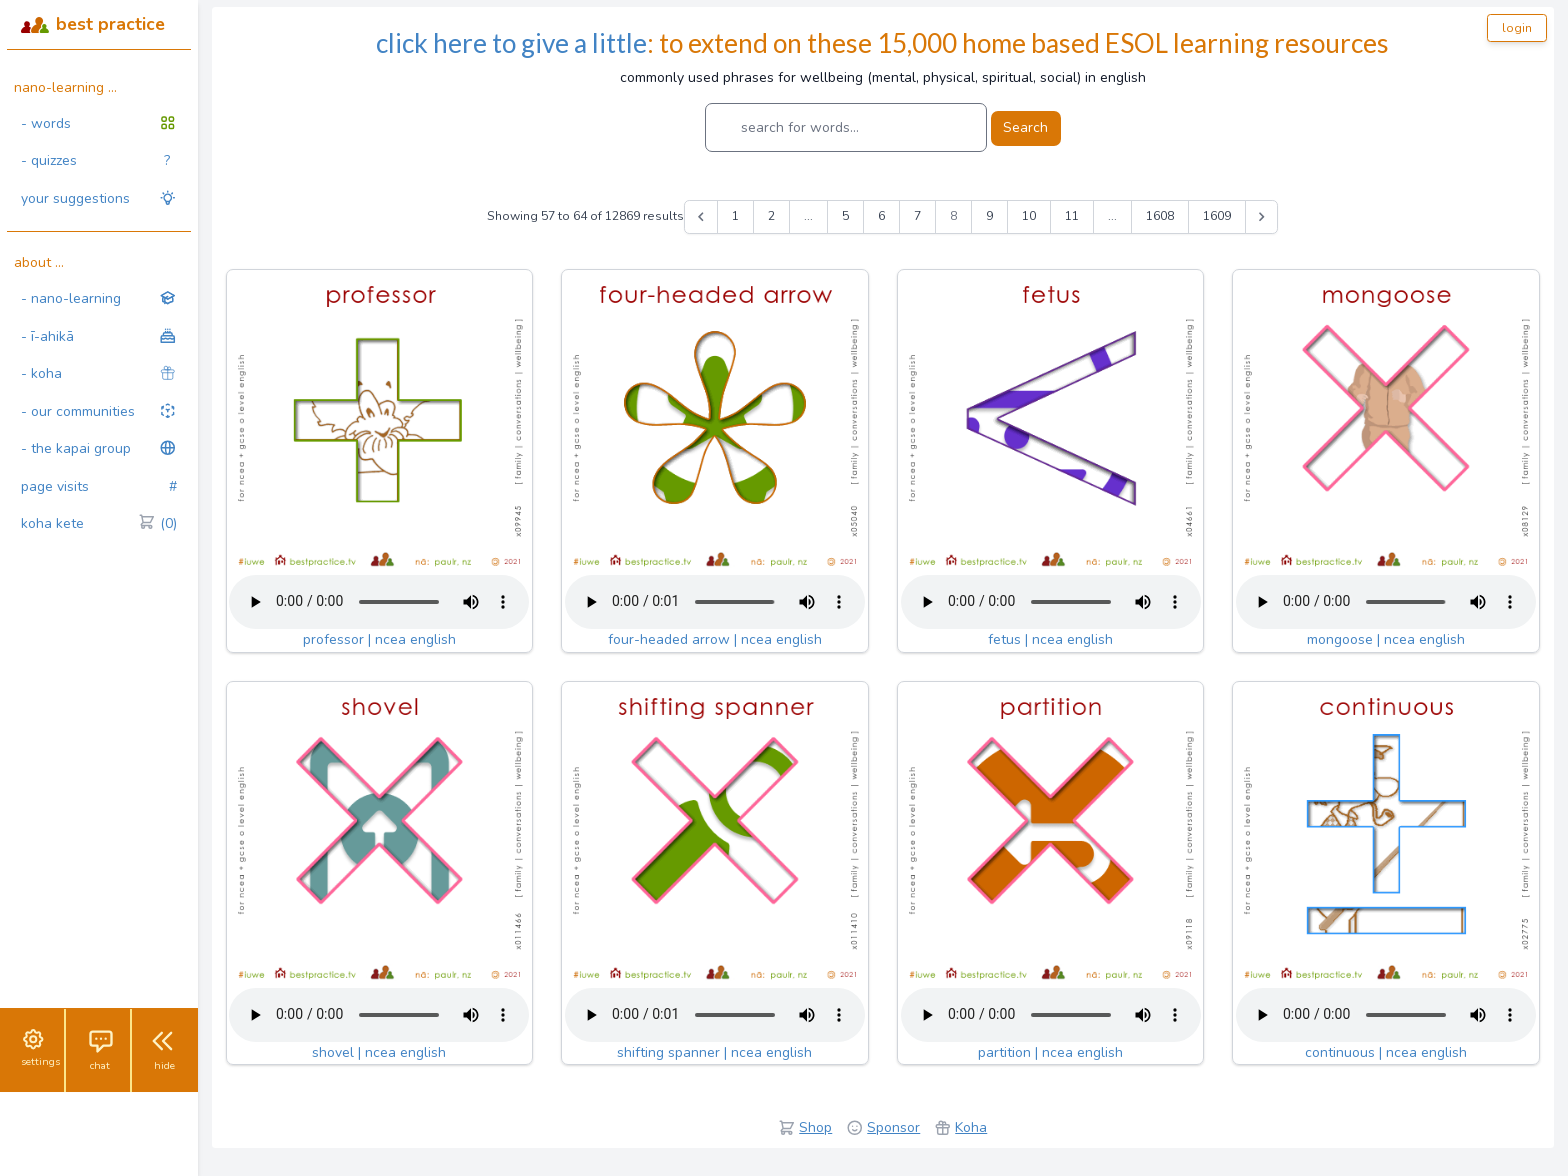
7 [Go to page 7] (917, 216)
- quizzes (95, 161)
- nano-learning (99, 298)
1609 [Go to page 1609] (1217, 216)
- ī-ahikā (99, 336)
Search (1025, 127)
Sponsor (893, 1127)
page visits (99, 487)
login (1517, 28)
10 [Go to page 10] (1029, 216)
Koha (971, 1127)
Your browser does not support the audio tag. (379, 602)
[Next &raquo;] (1262, 217)
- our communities (99, 411)
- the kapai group (99, 448)
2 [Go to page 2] (771, 216)
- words (99, 123)
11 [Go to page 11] (1072, 216)
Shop (815, 1127)
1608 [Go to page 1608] (1160, 216)
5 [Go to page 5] (845, 216)
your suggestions (99, 198)
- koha (99, 373)
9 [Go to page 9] (989, 216)
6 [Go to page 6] (881, 216)
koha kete (99, 524)
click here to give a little (511, 43)
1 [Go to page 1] (735, 216)
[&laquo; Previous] (701, 217)
